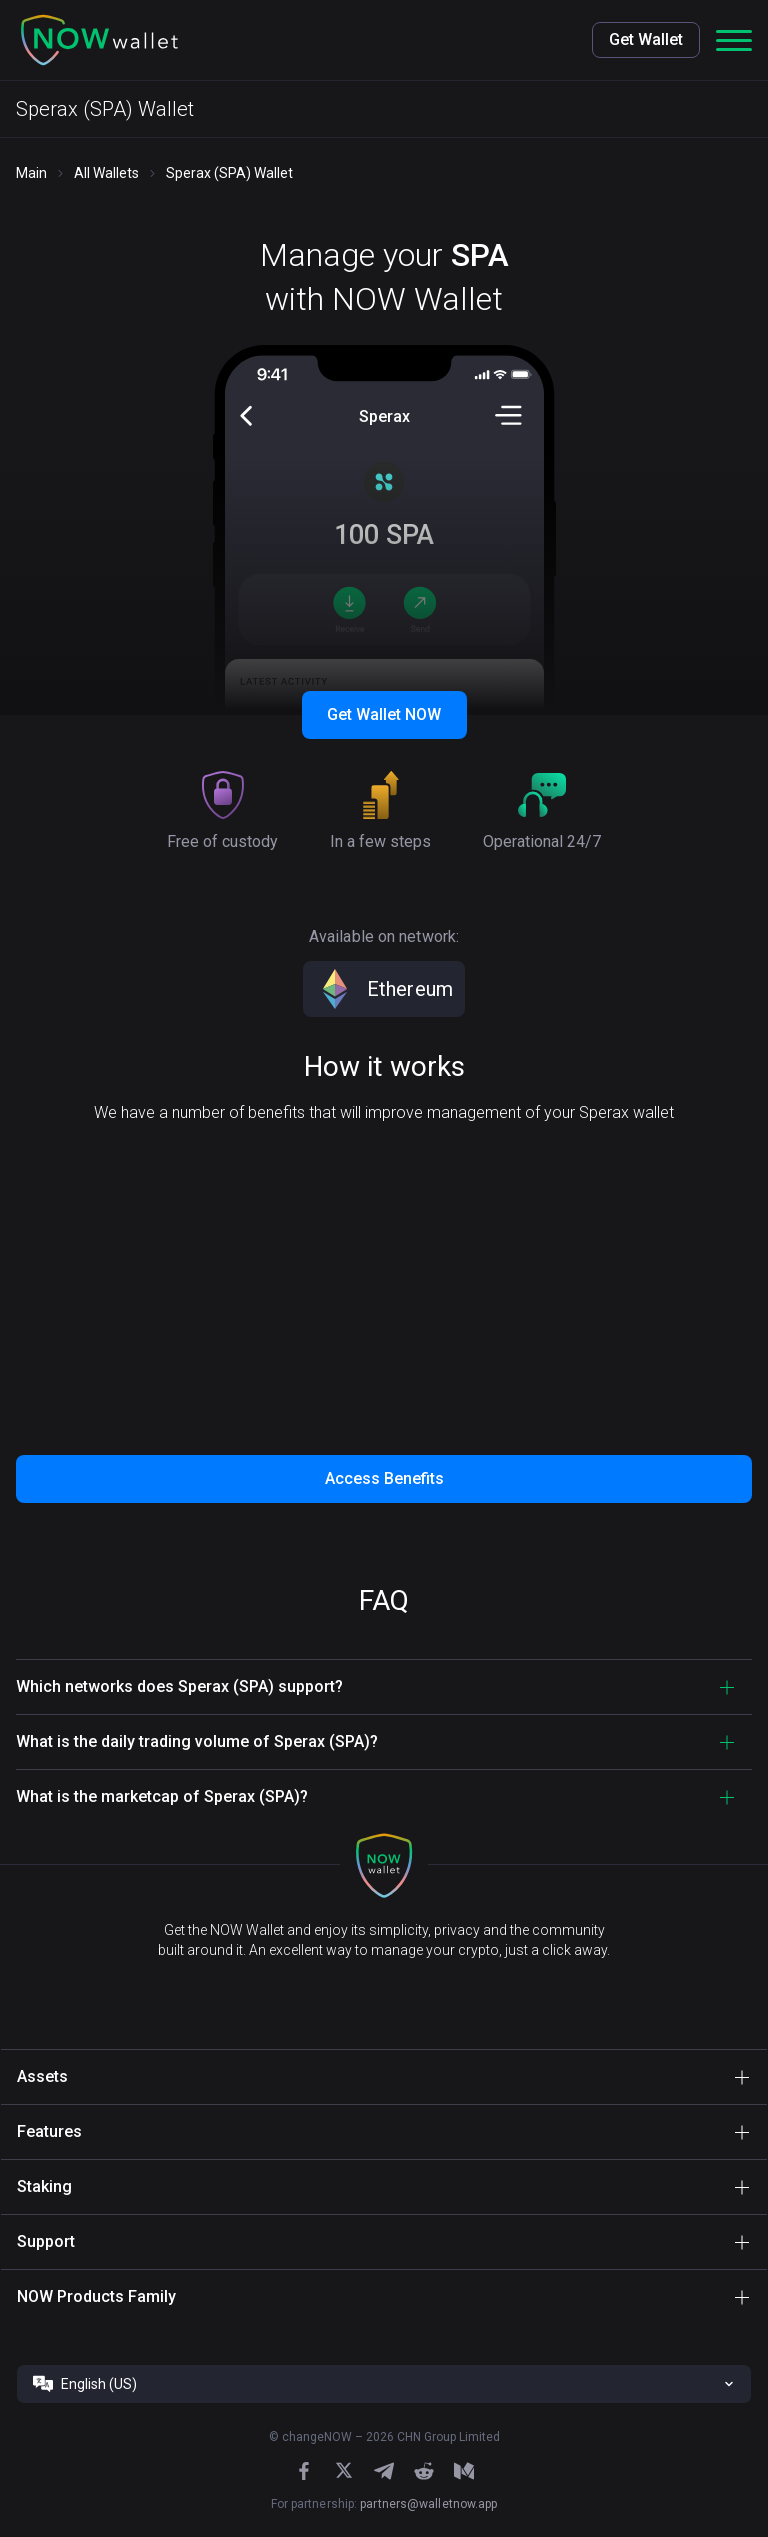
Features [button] (49, 2131)
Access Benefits (384, 1478)
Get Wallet (646, 39)
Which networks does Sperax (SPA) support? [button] (179, 1686)
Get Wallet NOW (384, 714)
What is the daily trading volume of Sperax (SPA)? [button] (197, 1741)
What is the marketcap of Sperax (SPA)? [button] (162, 1796)
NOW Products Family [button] (96, 2296)
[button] (100, 40)
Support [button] (46, 2241)
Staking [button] (44, 2186)
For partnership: (384, 2504)
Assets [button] (42, 2076)
